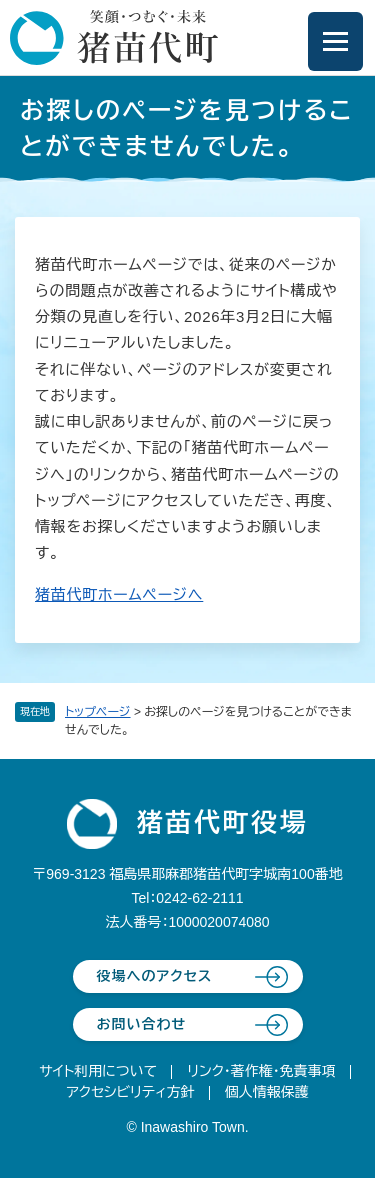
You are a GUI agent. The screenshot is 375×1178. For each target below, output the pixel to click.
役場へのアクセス (155, 976)
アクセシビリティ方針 (130, 1092)
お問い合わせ (142, 1024)
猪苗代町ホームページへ (119, 594)
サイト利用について (98, 1071)
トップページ (98, 712)
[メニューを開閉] (335, 41)
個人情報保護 (267, 1092)
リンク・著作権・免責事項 (261, 1071)
